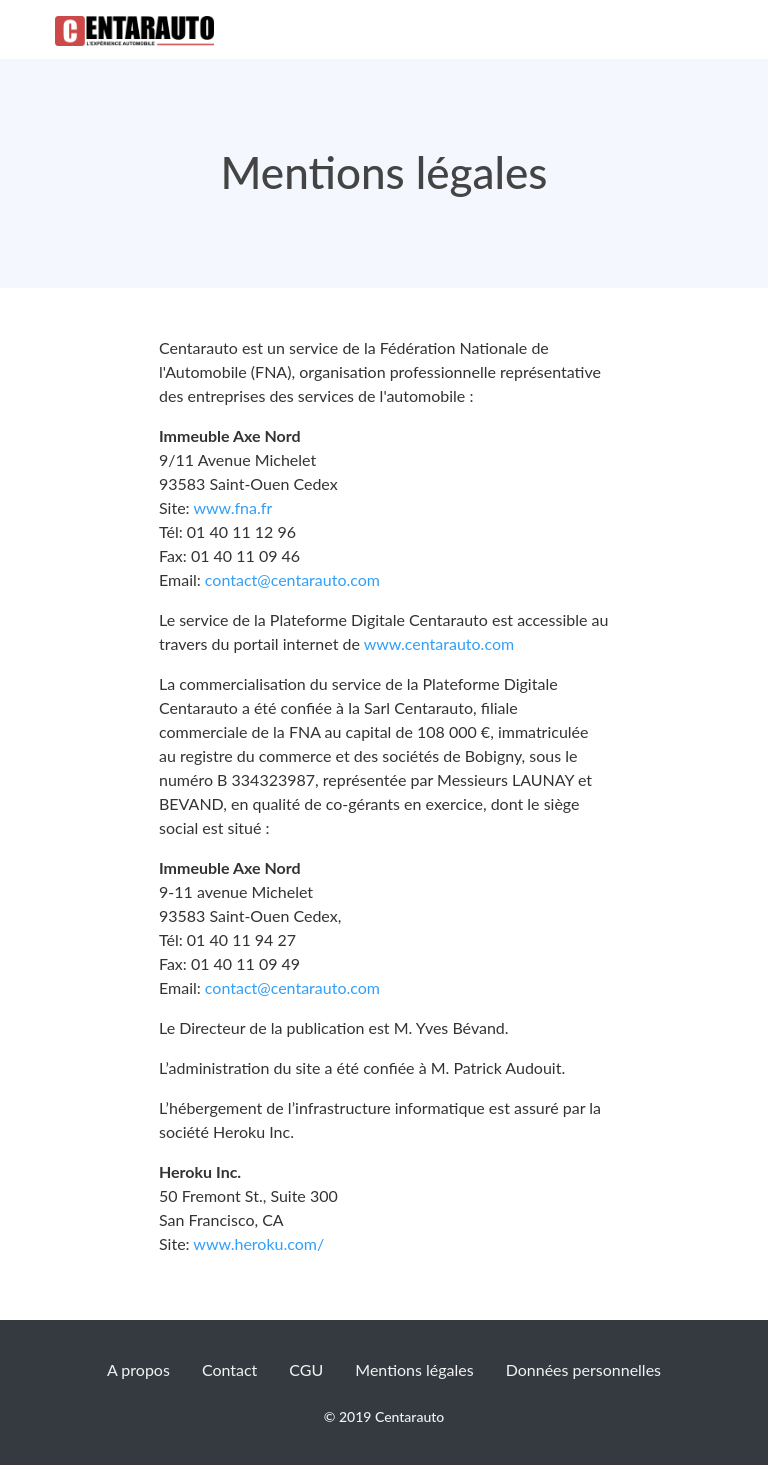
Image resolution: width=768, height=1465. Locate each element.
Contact (229, 1369)
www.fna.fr (232, 507)
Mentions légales (414, 1369)
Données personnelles (583, 1369)
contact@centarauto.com (292, 579)
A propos (138, 1369)
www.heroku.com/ (257, 1243)
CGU (306, 1369)
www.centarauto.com (437, 643)
